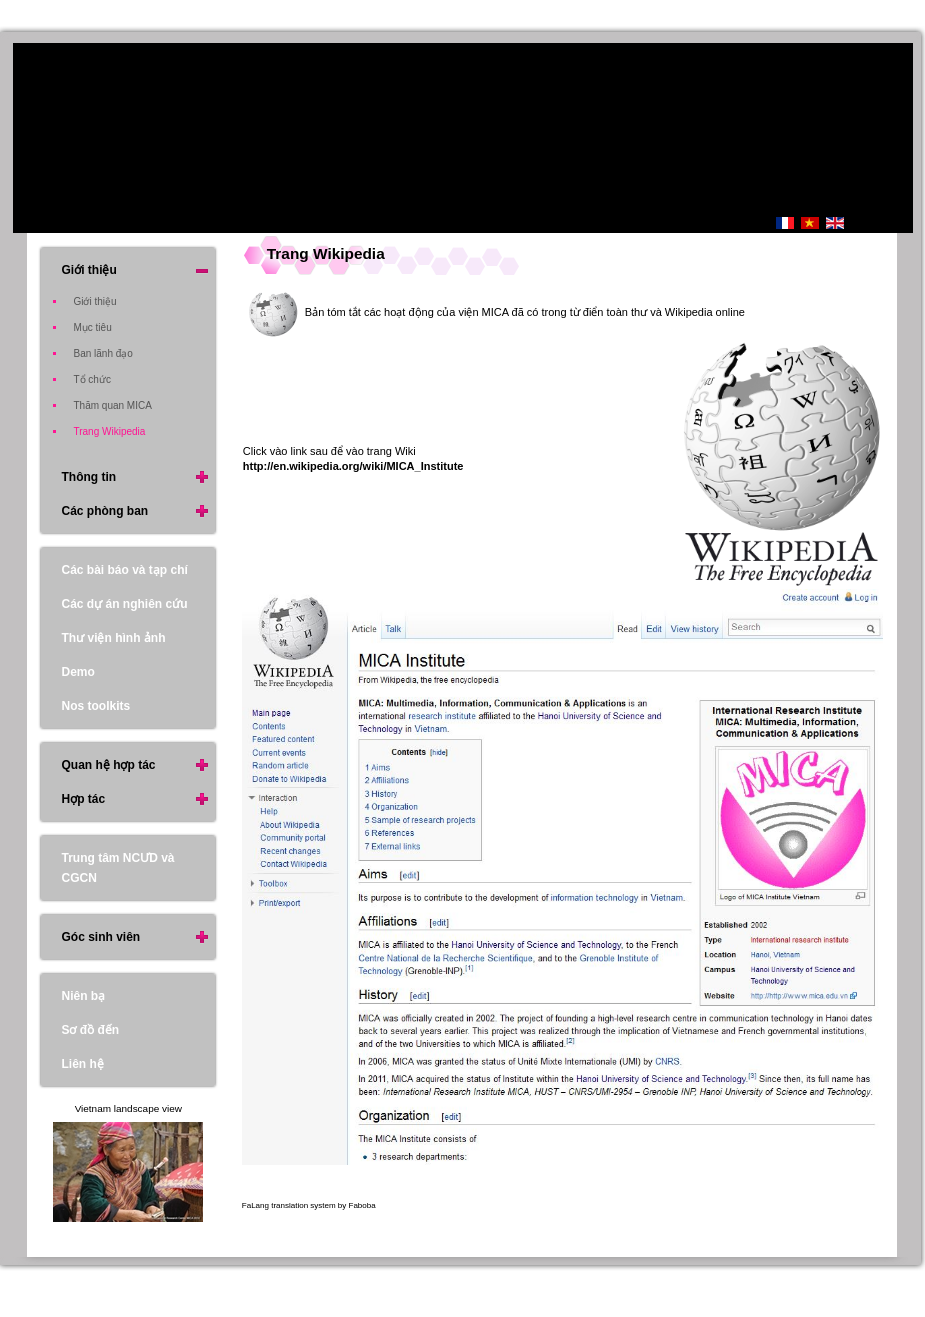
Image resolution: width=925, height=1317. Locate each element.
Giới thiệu (88, 270)
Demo (77, 672)
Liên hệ (82, 1064)
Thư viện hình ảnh (113, 638)
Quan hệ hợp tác (108, 765)
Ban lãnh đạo (102, 353)
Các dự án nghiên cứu (124, 604)
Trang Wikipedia (326, 253)
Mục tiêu (92, 327)
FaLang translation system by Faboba (309, 1205)
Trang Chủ (690, 225)
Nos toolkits (95, 706)
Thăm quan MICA (112, 405)
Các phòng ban (104, 511)
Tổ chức (91, 379)
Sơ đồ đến (90, 1030)
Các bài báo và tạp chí (124, 570)
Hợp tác (83, 799)
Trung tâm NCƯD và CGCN (117, 868)
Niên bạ (83, 996)
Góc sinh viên (100, 937)
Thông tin (88, 477)
